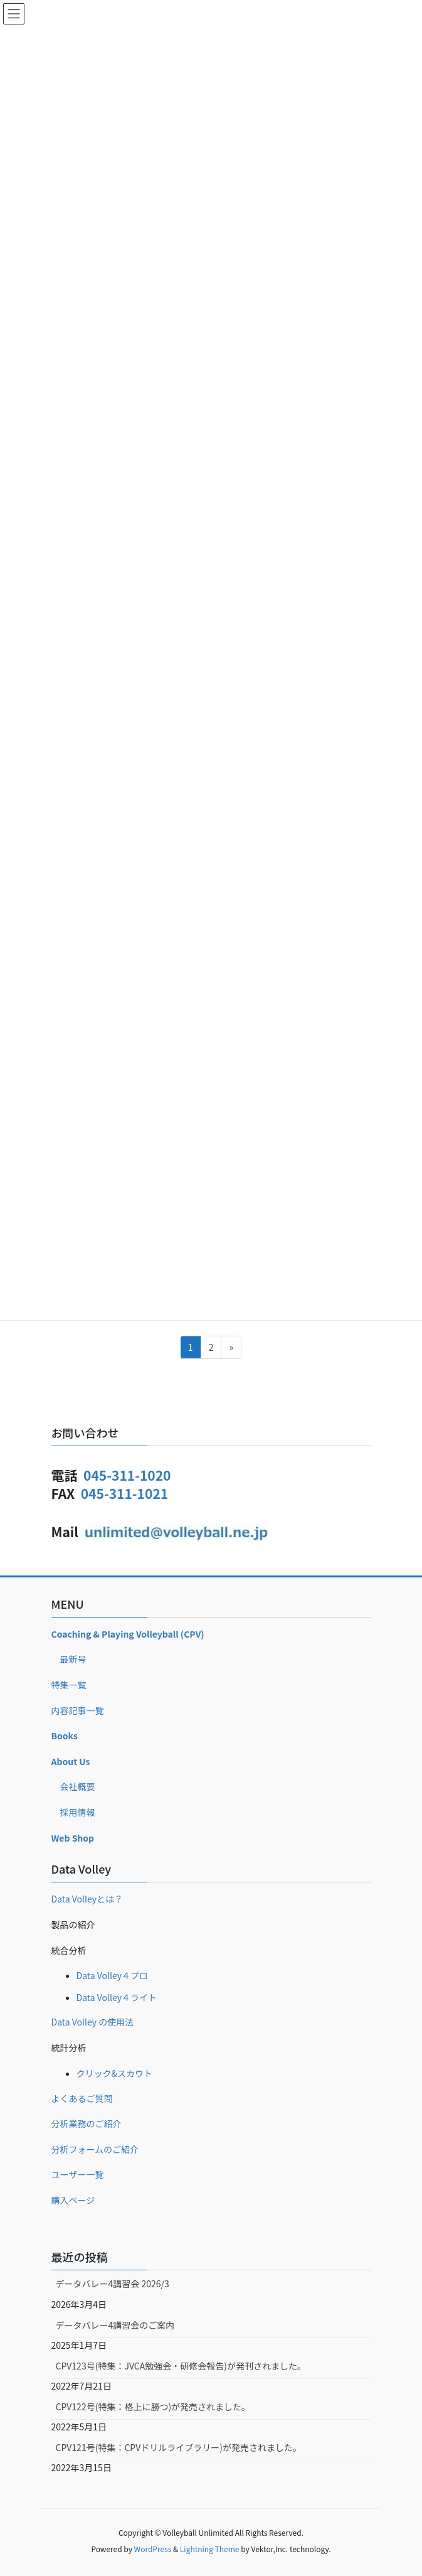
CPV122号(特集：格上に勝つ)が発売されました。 (153, 2406)
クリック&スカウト (114, 2073)
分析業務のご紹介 (86, 2123)
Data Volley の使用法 (92, 2021)
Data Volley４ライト (116, 1997)
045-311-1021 (124, 1493)
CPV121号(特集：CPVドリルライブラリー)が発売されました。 (179, 2447)
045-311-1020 (127, 1475)
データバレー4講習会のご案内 (115, 2325)
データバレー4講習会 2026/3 (112, 2283)
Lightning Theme (210, 2548)
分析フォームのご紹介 (95, 2149)
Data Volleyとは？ (87, 1898)
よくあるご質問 (82, 2098)
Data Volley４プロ (112, 1975)
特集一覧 (69, 1684)
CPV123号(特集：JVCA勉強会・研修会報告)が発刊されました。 (181, 2365)
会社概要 (77, 1786)
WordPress (153, 2548)
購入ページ (73, 2200)
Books (64, 1735)
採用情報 (77, 1812)
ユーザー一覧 (77, 2174)
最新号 (73, 1659)
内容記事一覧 (77, 1710)
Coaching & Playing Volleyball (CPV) (127, 1634)
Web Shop (73, 1838)
